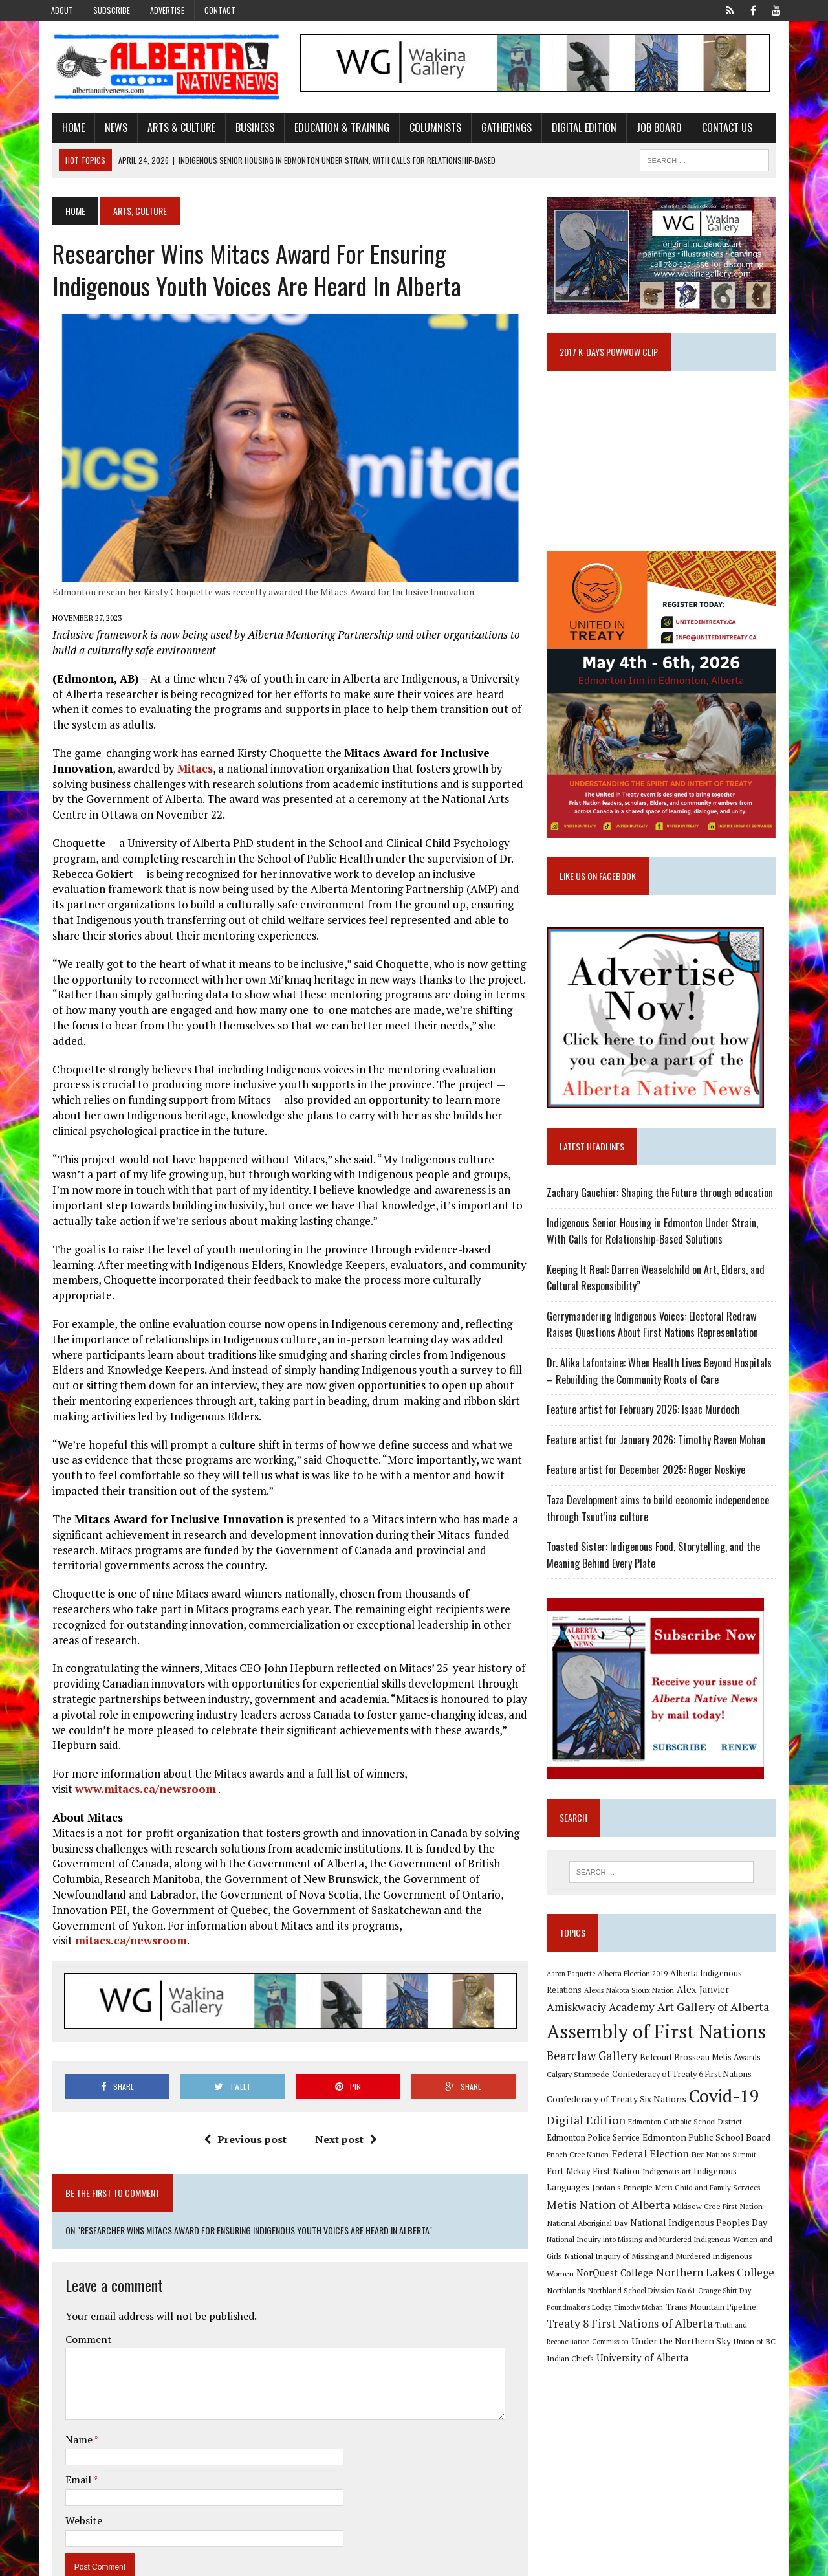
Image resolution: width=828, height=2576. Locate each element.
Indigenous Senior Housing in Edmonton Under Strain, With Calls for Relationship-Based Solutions (667, 1249)
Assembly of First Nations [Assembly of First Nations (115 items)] (660, 2051)
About (62, 10)
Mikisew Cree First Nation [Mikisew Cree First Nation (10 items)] (689, 2228)
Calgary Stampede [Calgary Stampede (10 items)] (581, 2094)
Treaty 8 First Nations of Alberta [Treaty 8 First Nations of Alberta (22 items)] (633, 2345)
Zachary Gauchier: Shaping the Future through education (663, 1210)
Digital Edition (573, 129)
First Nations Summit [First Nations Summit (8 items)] (727, 2174)
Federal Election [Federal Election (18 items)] (654, 2173)
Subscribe (111, 10)
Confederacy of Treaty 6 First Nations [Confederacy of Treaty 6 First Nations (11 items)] (686, 2094)
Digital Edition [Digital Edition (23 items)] (589, 2139)
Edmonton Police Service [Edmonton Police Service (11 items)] (597, 2157)
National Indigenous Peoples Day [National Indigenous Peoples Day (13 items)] (671, 2244)
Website (72, 2470)
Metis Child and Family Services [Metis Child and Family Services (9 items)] (666, 2209)
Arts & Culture (170, 129)
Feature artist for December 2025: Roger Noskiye (649, 1487)
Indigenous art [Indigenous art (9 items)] (651, 2191)
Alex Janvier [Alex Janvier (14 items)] (669, 2009)
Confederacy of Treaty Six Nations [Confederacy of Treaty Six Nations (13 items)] (620, 2119)
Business (243, 129)
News (105, 129)
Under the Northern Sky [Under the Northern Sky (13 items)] (685, 2363)
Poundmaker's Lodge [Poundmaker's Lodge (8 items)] (582, 2328)
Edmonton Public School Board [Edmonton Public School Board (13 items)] (710, 2157)
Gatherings (495, 129)
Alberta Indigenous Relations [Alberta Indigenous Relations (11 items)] (728, 1992)
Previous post (241, 2089)
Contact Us (716, 129)
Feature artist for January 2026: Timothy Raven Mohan (659, 1458)
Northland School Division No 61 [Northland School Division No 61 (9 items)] (645, 2312)
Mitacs (184, 778)
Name (68, 2390)
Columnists (424, 129)
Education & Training (330, 129)
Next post (342, 2089)
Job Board (648, 129)
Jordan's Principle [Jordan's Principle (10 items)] (580, 2209)
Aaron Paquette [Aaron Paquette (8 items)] (574, 1992)
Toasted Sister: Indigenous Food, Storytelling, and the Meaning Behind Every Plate (657, 1573)
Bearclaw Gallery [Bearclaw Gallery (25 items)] (595, 2076)
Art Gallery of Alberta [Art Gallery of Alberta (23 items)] (655, 2026)
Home (62, 129)
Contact (219, 10)
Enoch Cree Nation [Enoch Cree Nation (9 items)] (581, 2174)
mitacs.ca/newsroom (472, 1889)
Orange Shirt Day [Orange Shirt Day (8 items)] (728, 2312)
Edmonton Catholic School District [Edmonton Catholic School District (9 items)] (689, 2141)
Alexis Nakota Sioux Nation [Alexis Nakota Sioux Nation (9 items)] (595, 2010)
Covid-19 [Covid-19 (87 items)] (728, 2116)
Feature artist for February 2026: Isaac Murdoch (647, 1427)
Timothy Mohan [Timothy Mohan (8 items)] (642, 2328)
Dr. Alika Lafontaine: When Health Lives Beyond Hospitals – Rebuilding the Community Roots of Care (667, 1389)
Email (68, 2430)
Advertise (167, 10)
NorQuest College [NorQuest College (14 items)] (588, 2295)
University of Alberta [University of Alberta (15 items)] (646, 2379)
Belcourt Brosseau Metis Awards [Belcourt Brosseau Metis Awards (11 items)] (704, 2077)
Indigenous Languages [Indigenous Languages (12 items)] (722, 2191)
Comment (77, 2289)
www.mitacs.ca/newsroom (134, 1752)
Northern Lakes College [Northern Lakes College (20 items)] (689, 2294)
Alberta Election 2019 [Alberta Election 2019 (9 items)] (636, 1992)
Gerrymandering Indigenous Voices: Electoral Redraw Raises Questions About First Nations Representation (656, 1343)
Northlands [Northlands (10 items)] (569, 2312)
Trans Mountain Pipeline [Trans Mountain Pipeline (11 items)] (715, 2328)
